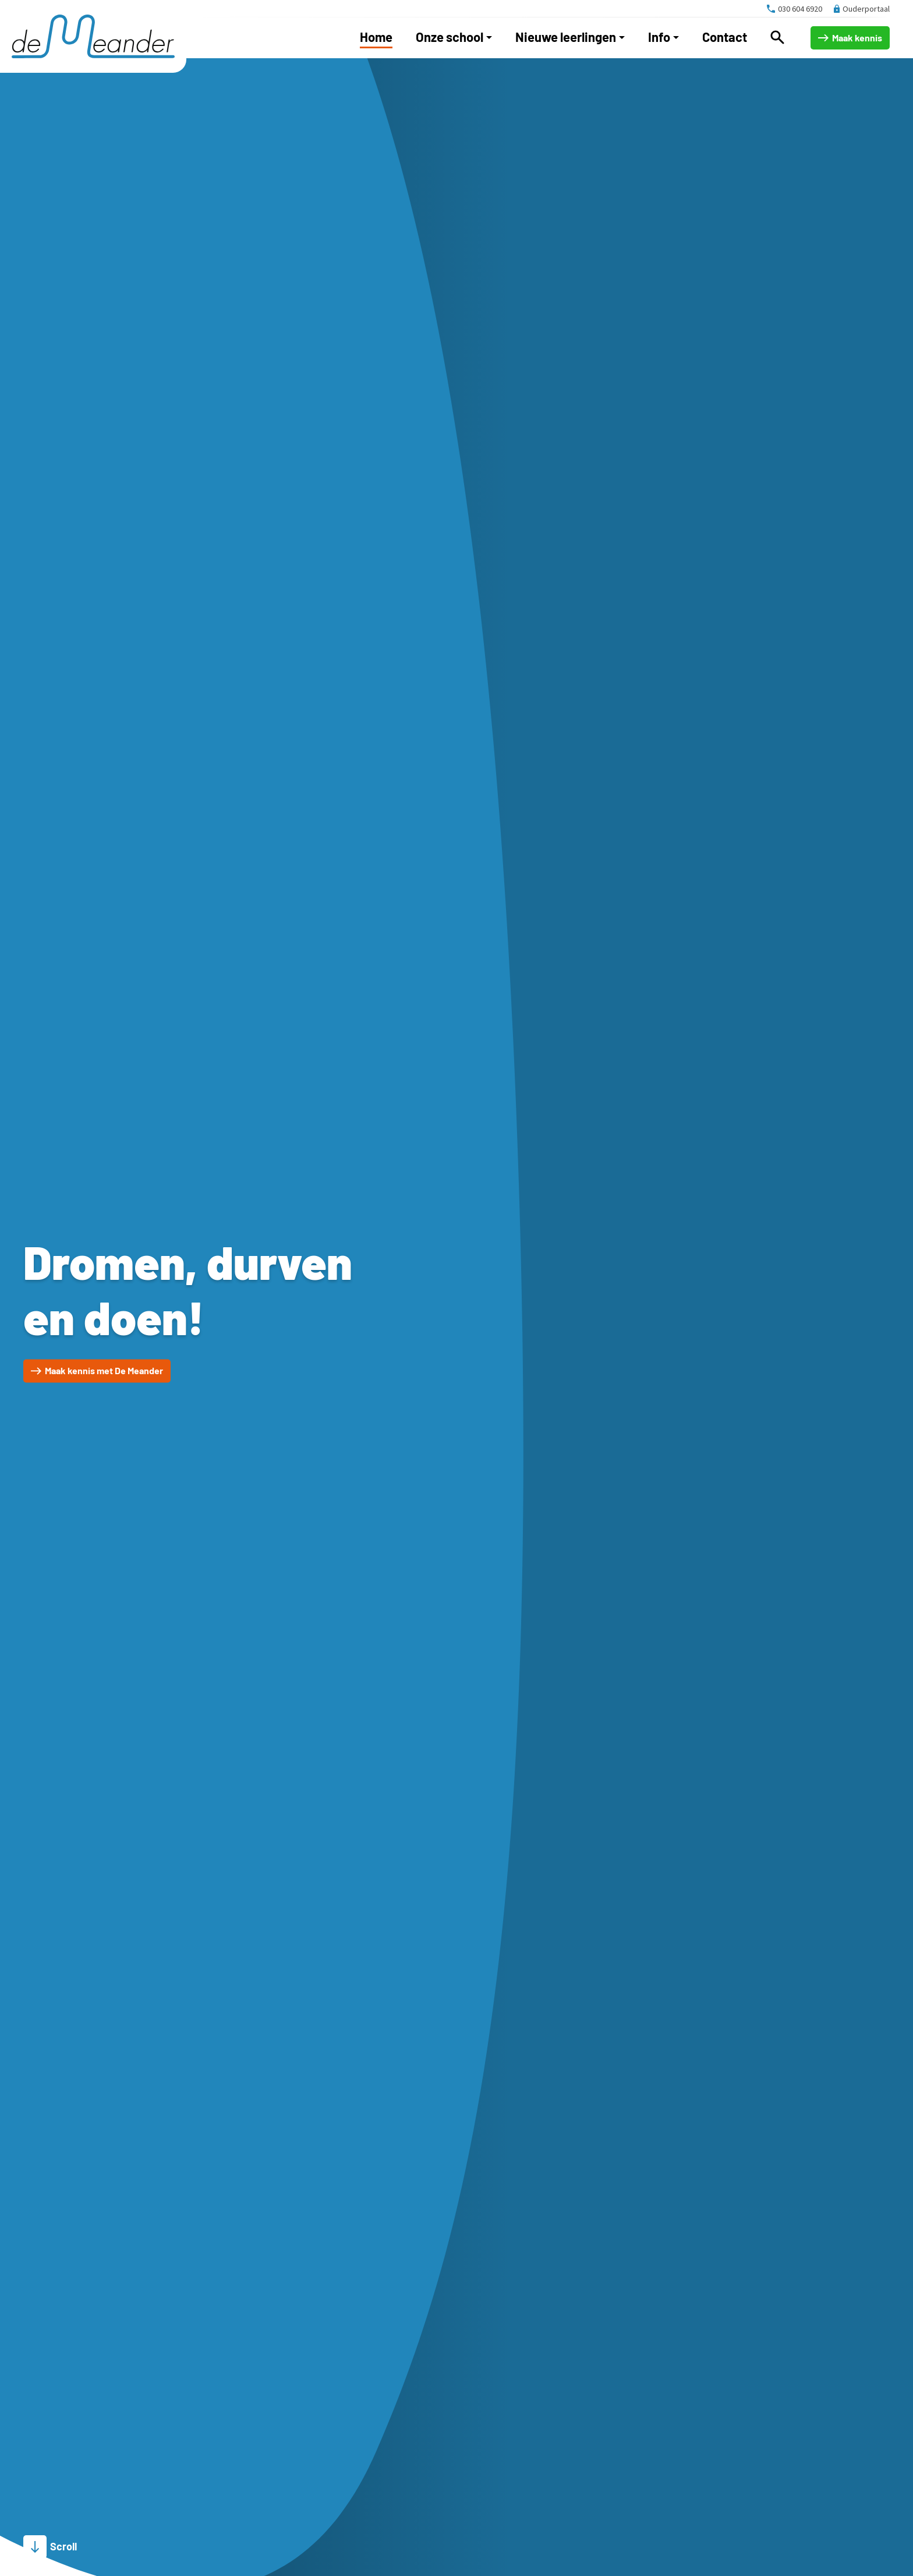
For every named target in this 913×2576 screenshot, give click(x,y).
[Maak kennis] (850, 37)
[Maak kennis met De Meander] (97, 1371)
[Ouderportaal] (862, 8)
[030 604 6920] (794, 8)
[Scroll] (50, 2547)
